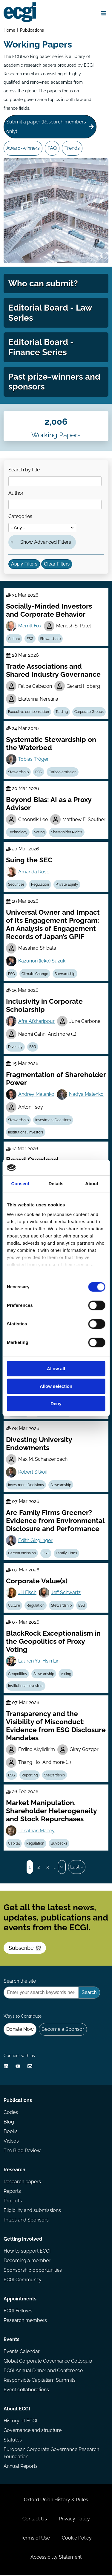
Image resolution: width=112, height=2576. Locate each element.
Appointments (20, 2299)
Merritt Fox (30, 626)
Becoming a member (27, 2261)
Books (11, 2132)
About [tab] (91, 1183)
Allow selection (56, 1386)
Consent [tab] (20, 1183)
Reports (12, 2192)
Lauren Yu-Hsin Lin (38, 1661)
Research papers (22, 2182)
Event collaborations (26, 2390)
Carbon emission (62, 773)
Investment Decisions (53, 1121)
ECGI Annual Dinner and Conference (43, 2371)
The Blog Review (22, 2151)
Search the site (20, 1981)
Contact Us (34, 2519)
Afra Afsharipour (36, 1022)
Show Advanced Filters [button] (45, 543)
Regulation (40, 885)
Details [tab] (56, 1183)
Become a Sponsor (63, 2030)
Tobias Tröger (33, 760)
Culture (14, 639)
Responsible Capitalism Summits (40, 2381)
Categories (20, 517)
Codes (11, 2113)
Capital (14, 1844)
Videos (11, 2142)
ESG (30, 639)
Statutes (13, 2441)
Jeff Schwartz (66, 1593)
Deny (56, 1403)
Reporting (30, 1776)
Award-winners (23, 148)
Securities (16, 885)
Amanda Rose (33, 872)
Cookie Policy (77, 2539)
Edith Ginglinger (35, 1541)
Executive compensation (28, 712)
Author (16, 493)
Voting (39, 833)
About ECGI (17, 2409)
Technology (17, 833)
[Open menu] (103, 13)
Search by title (24, 470)
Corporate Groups (89, 712)
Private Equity (67, 885)
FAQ (52, 148)
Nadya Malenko (86, 1095)
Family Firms (66, 1554)
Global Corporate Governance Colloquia (48, 2362)
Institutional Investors (25, 1133)
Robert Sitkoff (33, 1472)
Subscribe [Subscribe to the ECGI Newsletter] (25, 1948)
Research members (25, 2321)
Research (14, 2170)
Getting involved (23, 2240)
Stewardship (50, 639)
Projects (13, 2201)
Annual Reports (21, 2467)
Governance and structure (33, 2431)
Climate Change (35, 974)
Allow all (56, 1368)
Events (11, 2340)
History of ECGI (20, 2421)
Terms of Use (35, 2539)
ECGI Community (23, 2280)
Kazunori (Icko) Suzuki (42, 961)
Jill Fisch (27, 1593)
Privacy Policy (74, 2519)
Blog (9, 2123)
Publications (32, 30)
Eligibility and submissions (32, 2211)
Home (9, 30)
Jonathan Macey (36, 1831)
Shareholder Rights (66, 833)
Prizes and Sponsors (26, 2221)
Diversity (15, 1048)
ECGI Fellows (18, 2311)
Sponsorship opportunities (33, 2271)
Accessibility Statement (56, 2558)
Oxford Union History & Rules (56, 2500)
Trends (72, 148)
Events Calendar (22, 2352)
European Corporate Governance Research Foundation (51, 2453)
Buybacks (59, 1844)
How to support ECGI (27, 2252)
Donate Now (20, 2030)
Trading (62, 712)
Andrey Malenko (36, 1095)
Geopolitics (17, 1674)
